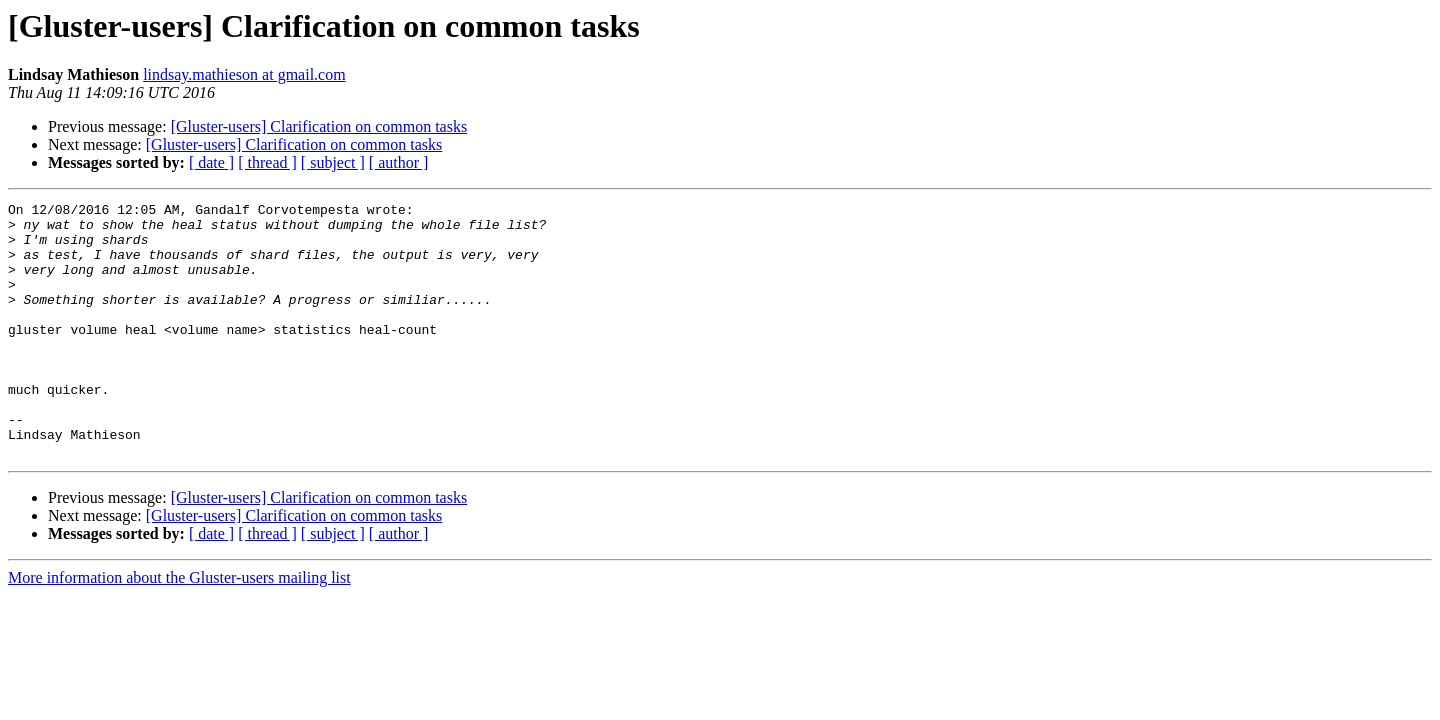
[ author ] (399, 162)
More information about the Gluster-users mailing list (179, 628)
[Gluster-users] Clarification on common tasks (319, 126)
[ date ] (211, 162)
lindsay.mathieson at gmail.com (244, 74)
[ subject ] (333, 162)
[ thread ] (267, 162)
